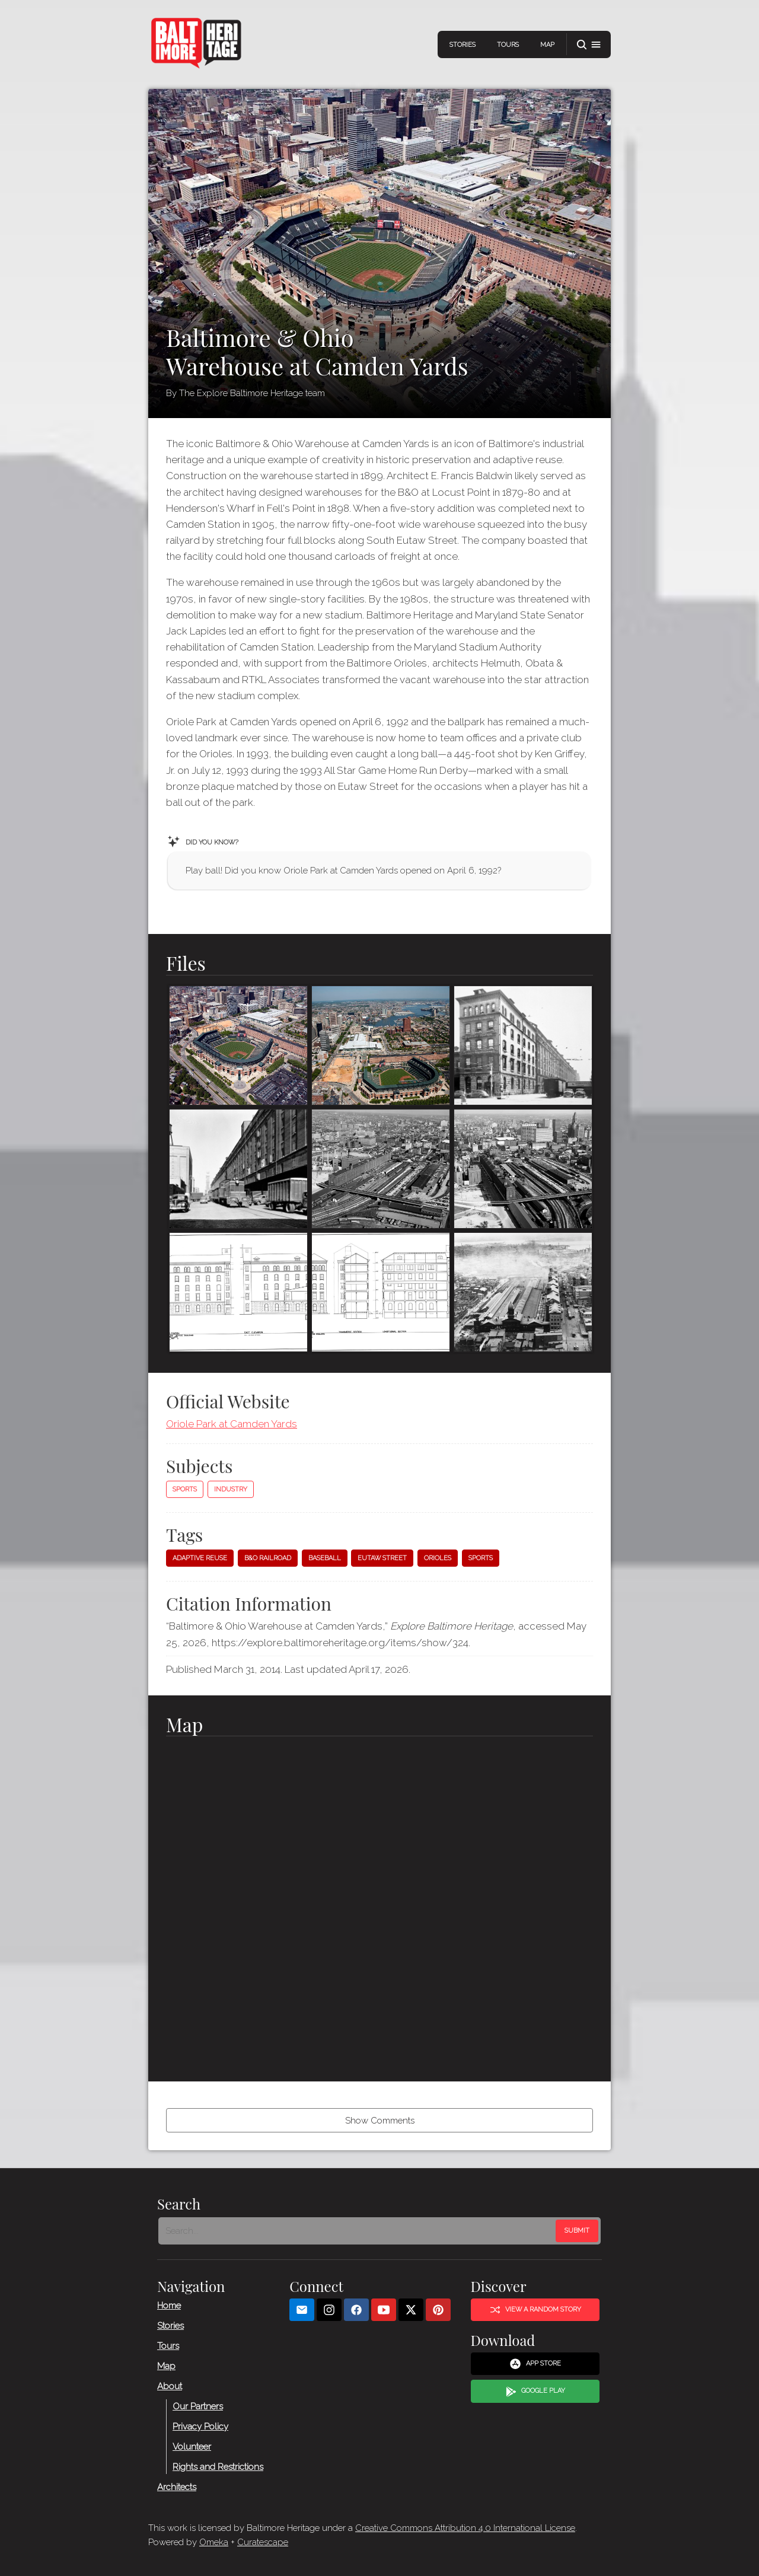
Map (547, 45)
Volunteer (192, 2446)
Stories (462, 45)
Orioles (437, 1558)
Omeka (213, 2542)
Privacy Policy (200, 2426)
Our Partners (198, 2406)
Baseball (324, 1558)
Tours (508, 45)
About (169, 2386)
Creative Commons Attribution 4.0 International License (465, 2528)
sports (480, 1558)
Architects (176, 2487)
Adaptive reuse (200, 1558)
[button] (588, 44)
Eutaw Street (382, 1558)
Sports (185, 1489)
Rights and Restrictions (218, 2467)
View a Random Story (535, 2310)
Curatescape (262, 2542)
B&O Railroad (267, 1558)
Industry (230, 1489)
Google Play (535, 2392)
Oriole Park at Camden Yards (231, 1424)
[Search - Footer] (358, 2231)
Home (169, 2305)
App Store (535, 2364)
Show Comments (379, 2120)
